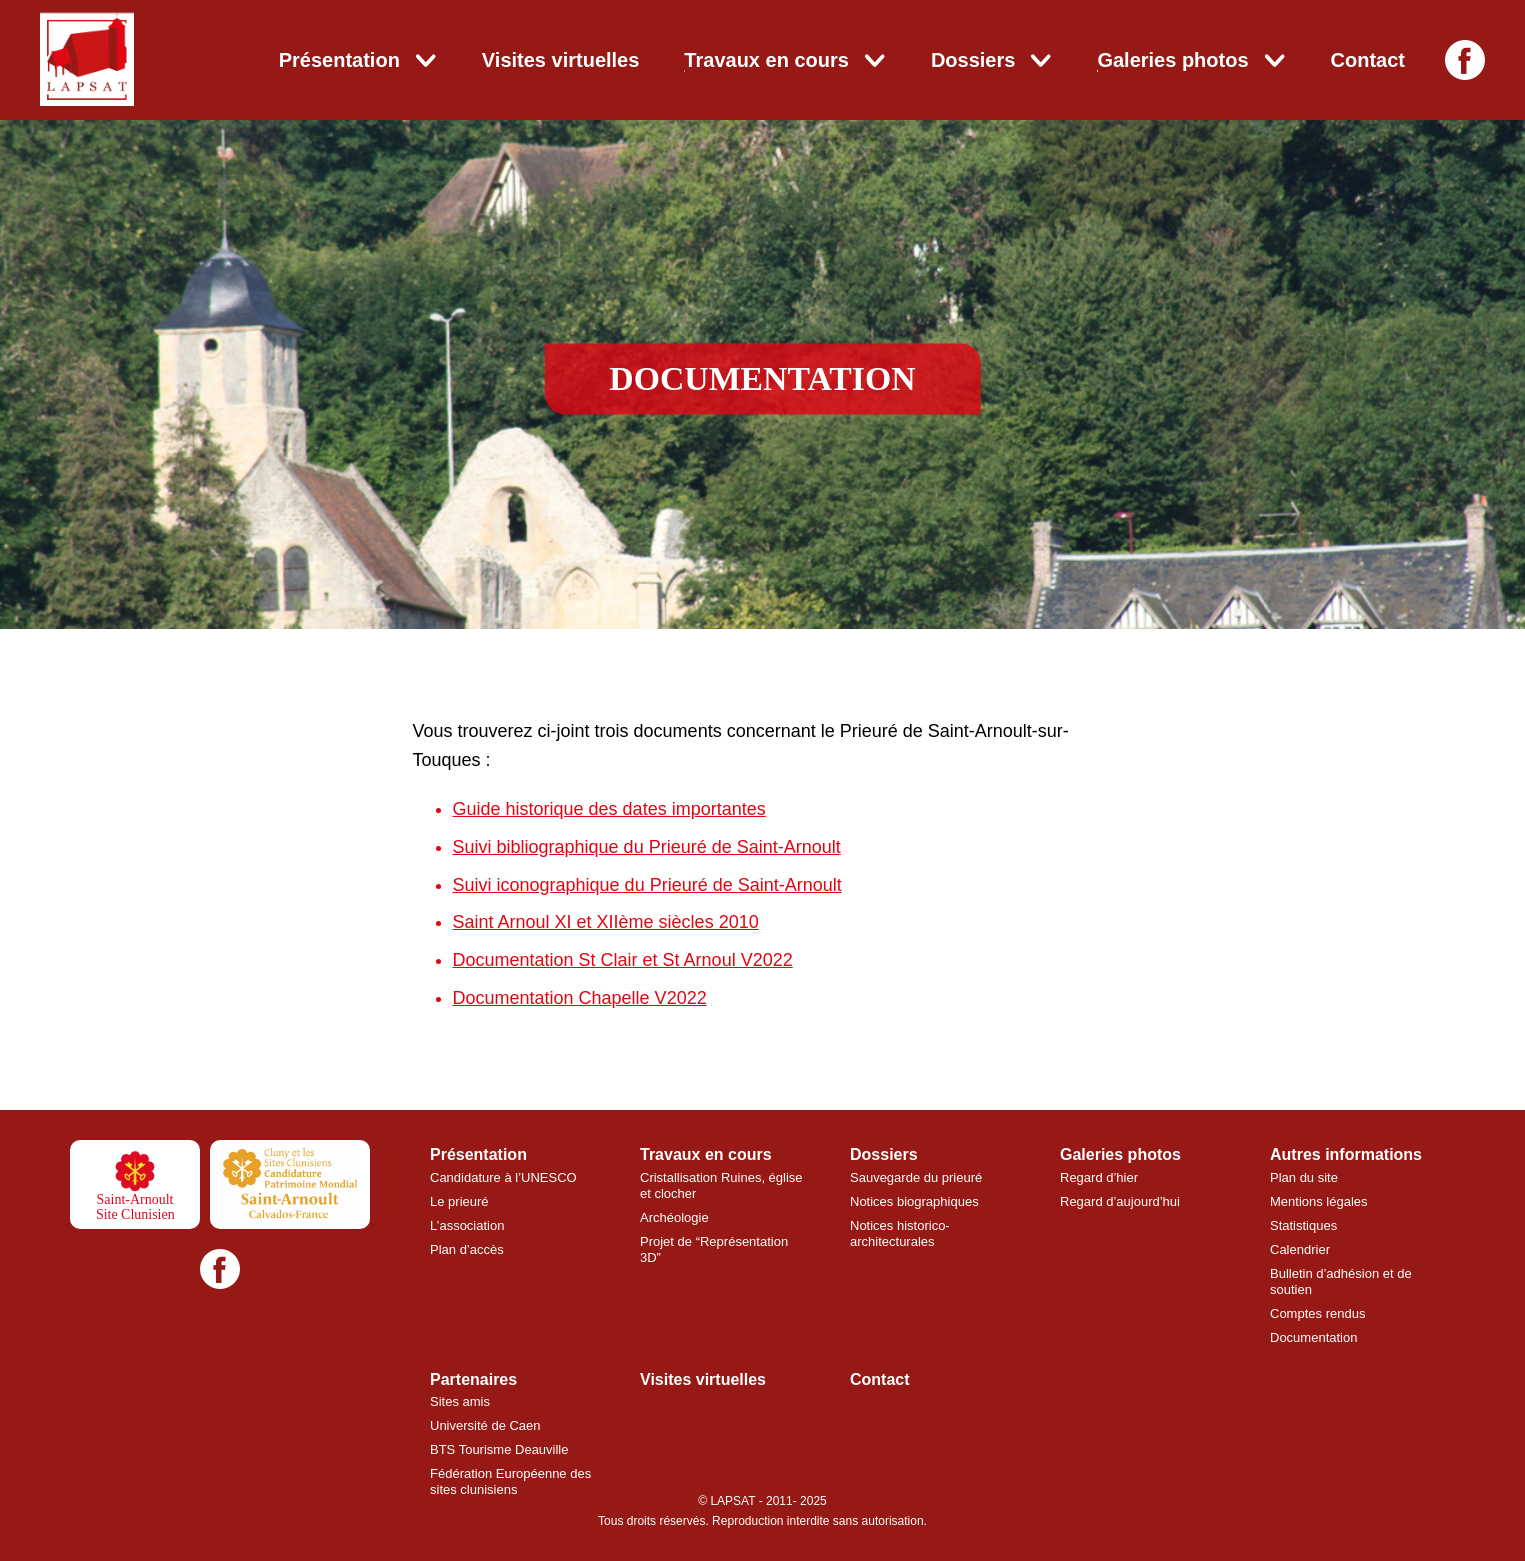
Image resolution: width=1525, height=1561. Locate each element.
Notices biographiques (914, 1201)
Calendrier (1300, 1249)
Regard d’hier (1099, 1177)
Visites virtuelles (561, 60)
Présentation (339, 60)
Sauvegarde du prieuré (916, 1177)
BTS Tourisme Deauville (499, 1449)
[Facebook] (1465, 60)
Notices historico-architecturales (900, 1233)
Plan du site (1304, 1177)
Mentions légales (1319, 1201)
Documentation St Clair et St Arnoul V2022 (623, 960)
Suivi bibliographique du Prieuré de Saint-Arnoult (647, 847)
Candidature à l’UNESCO (503, 1177)
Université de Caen (485, 1425)
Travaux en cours (766, 60)
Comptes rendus (1317, 1313)
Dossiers (973, 60)
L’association (467, 1225)
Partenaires (473, 1379)
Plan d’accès (467, 1249)
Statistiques (1303, 1225)
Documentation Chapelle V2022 (580, 998)
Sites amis (460, 1401)
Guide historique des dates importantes (609, 809)
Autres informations (1346, 1154)
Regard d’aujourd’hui (1120, 1201)
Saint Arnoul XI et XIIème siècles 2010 (606, 922)
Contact (1368, 60)
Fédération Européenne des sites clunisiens (510, 1481)
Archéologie (674, 1217)
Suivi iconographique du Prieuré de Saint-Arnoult (647, 885)
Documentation (1313, 1337)
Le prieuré (459, 1201)
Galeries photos (1172, 60)
